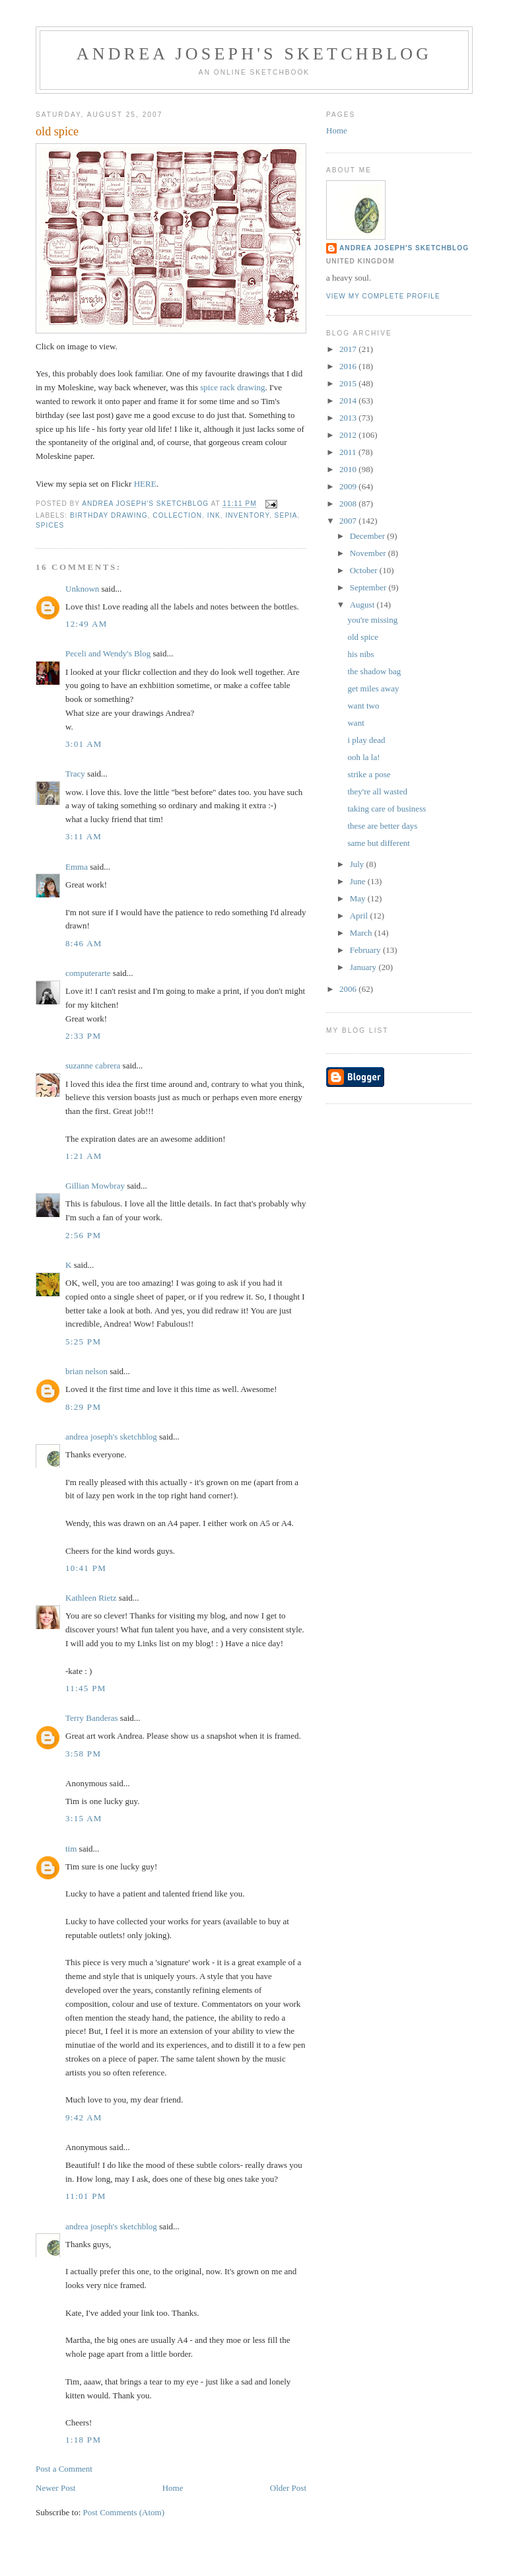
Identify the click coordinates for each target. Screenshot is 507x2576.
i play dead (366, 740)
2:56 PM (83, 1235)
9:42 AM (83, 2117)
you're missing (372, 620)
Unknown (82, 589)
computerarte (88, 973)
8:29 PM (83, 1407)
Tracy (75, 774)
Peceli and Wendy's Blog (108, 653)
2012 (348, 435)
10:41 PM (85, 1568)
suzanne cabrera (92, 1065)
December (369, 536)
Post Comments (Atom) (124, 2512)
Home (173, 2488)
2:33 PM (83, 1036)
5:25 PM (83, 1341)
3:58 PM (83, 1753)
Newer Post (55, 2488)
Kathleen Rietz (91, 1598)
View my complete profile (383, 296)
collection (177, 515)
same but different (378, 843)
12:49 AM (86, 624)
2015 (348, 383)
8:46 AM (83, 943)
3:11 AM (83, 836)
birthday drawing (109, 515)
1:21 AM (83, 1156)
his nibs (360, 654)
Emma (76, 867)
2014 (348, 400)
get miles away (373, 688)
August (363, 604)
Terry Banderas (91, 1718)
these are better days (382, 826)
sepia (286, 515)
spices (50, 525)
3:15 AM (83, 1818)
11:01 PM (85, 2196)
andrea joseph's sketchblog (254, 53)
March (362, 933)
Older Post (288, 2488)
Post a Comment (64, 2469)
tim (71, 1849)
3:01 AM (83, 744)
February (366, 950)
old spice (362, 637)
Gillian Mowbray (95, 1186)
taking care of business (386, 809)
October (365, 570)
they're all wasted (377, 791)
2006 (348, 989)
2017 (348, 349)
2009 (348, 486)
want (355, 723)
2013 (348, 418)
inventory (247, 515)
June (359, 881)
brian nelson (86, 1371)
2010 (348, 469)
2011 (348, 452)
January (364, 967)
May (359, 898)
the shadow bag (374, 671)
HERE (145, 484)
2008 (348, 503)
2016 (348, 366)
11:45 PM (85, 1688)
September (369, 587)
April (360, 916)
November (369, 553)
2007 (348, 521)
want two (363, 706)
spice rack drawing (232, 387)
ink (213, 515)
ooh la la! (363, 757)
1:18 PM (83, 2440)
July (358, 864)
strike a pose (368, 774)
